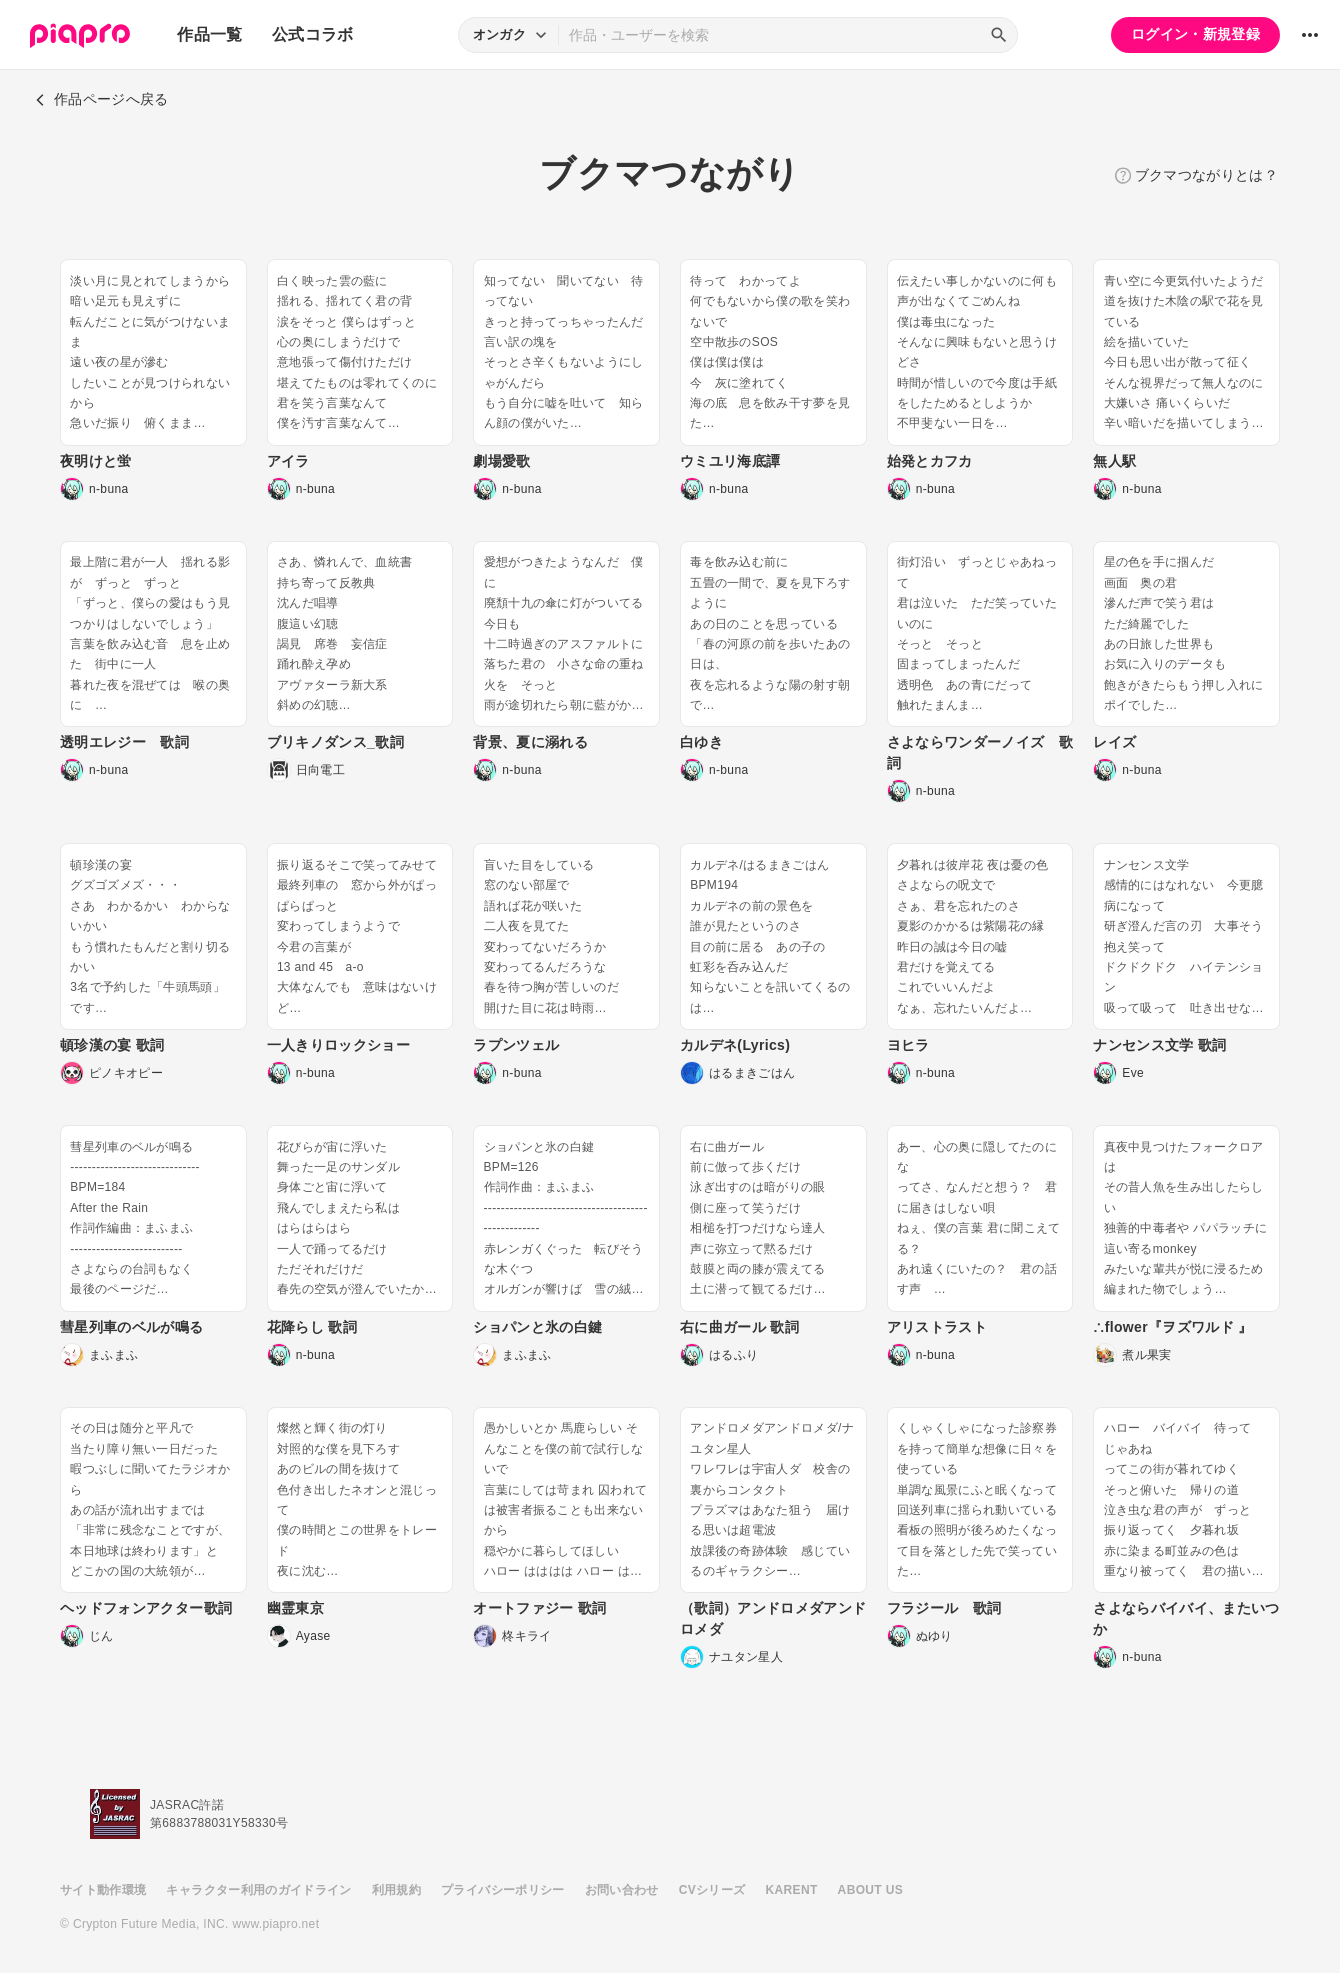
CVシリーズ (712, 1890)
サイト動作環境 (103, 1890)
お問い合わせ (622, 1890)
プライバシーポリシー (503, 1890)
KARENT (792, 1890)
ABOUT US (870, 1890)
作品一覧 (209, 34)
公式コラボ (313, 34)
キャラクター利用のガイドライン (258, 1890)
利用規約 (396, 1890)
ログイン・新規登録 (1195, 34)
